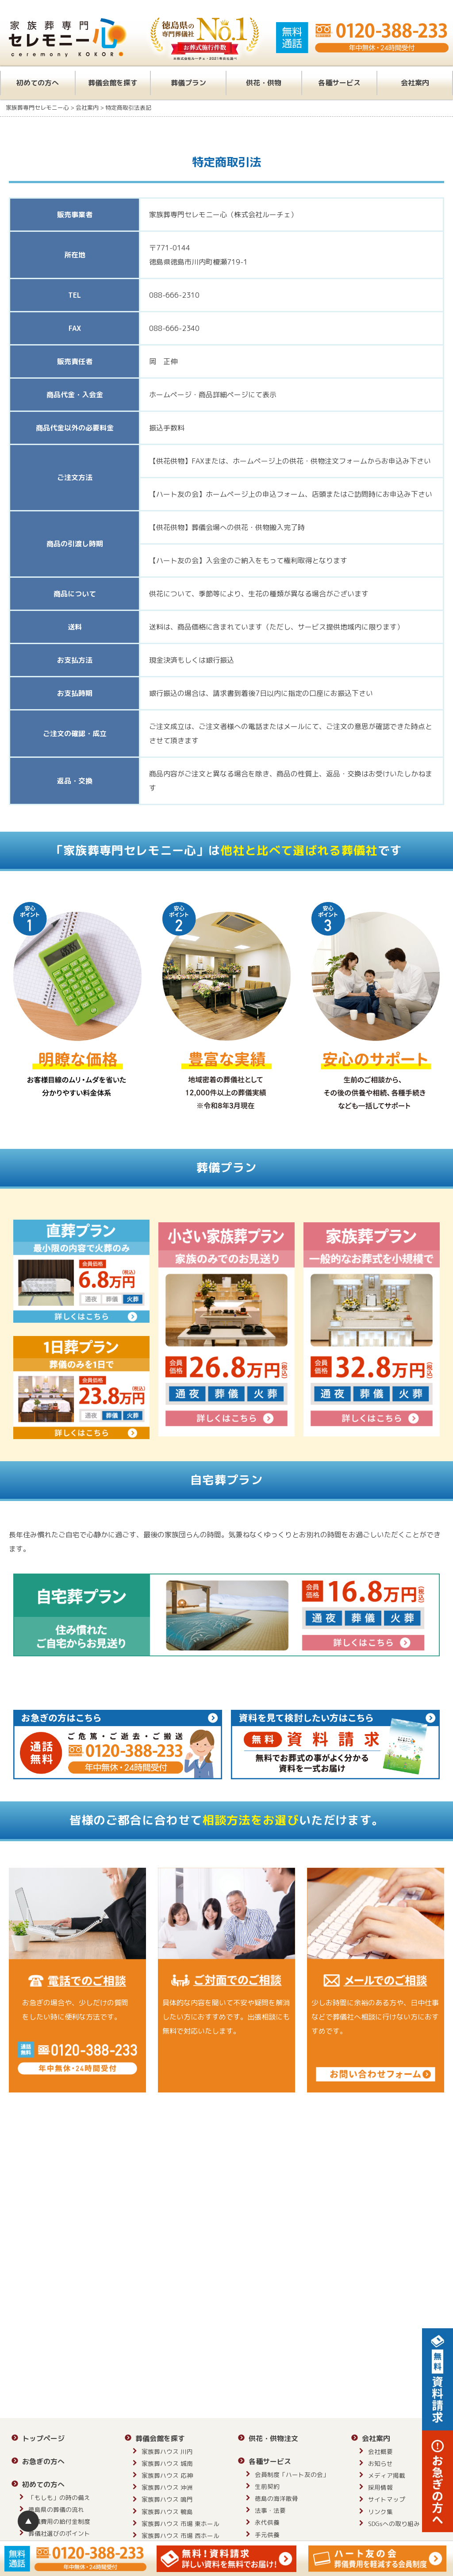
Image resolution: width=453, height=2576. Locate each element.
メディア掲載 (386, 2475)
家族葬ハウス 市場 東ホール (180, 2523)
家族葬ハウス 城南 (167, 2463)
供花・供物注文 (273, 2438)
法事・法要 (270, 2510)
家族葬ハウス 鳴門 (167, 2499)
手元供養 (267, 2534)
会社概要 (380, 2451)
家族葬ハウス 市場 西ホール (180, 2535)
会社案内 (415, 83)
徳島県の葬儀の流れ (56, 2509)
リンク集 (380, 2511)
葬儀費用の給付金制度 (59, 2521)
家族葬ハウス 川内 (167, 2451)
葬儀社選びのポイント (59, 2533)
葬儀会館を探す (113, 83)
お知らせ (380, 2463)
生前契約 (267, 2486)
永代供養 (267, 2522)
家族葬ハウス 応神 (167, 2475)
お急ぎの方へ (43, 2461)
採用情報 (380, 2487)
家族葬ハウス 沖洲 (167, 2487)
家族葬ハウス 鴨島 (167, 2511)
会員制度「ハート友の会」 (292, 2474)
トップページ (43, 2438)
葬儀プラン (188, 83)
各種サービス (339, 83)
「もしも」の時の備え (59, 2497)
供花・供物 (263, 83)
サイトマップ (386, 2499)
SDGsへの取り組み (394, 2523)
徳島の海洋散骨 (276, 2498)
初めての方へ (37, 83)
